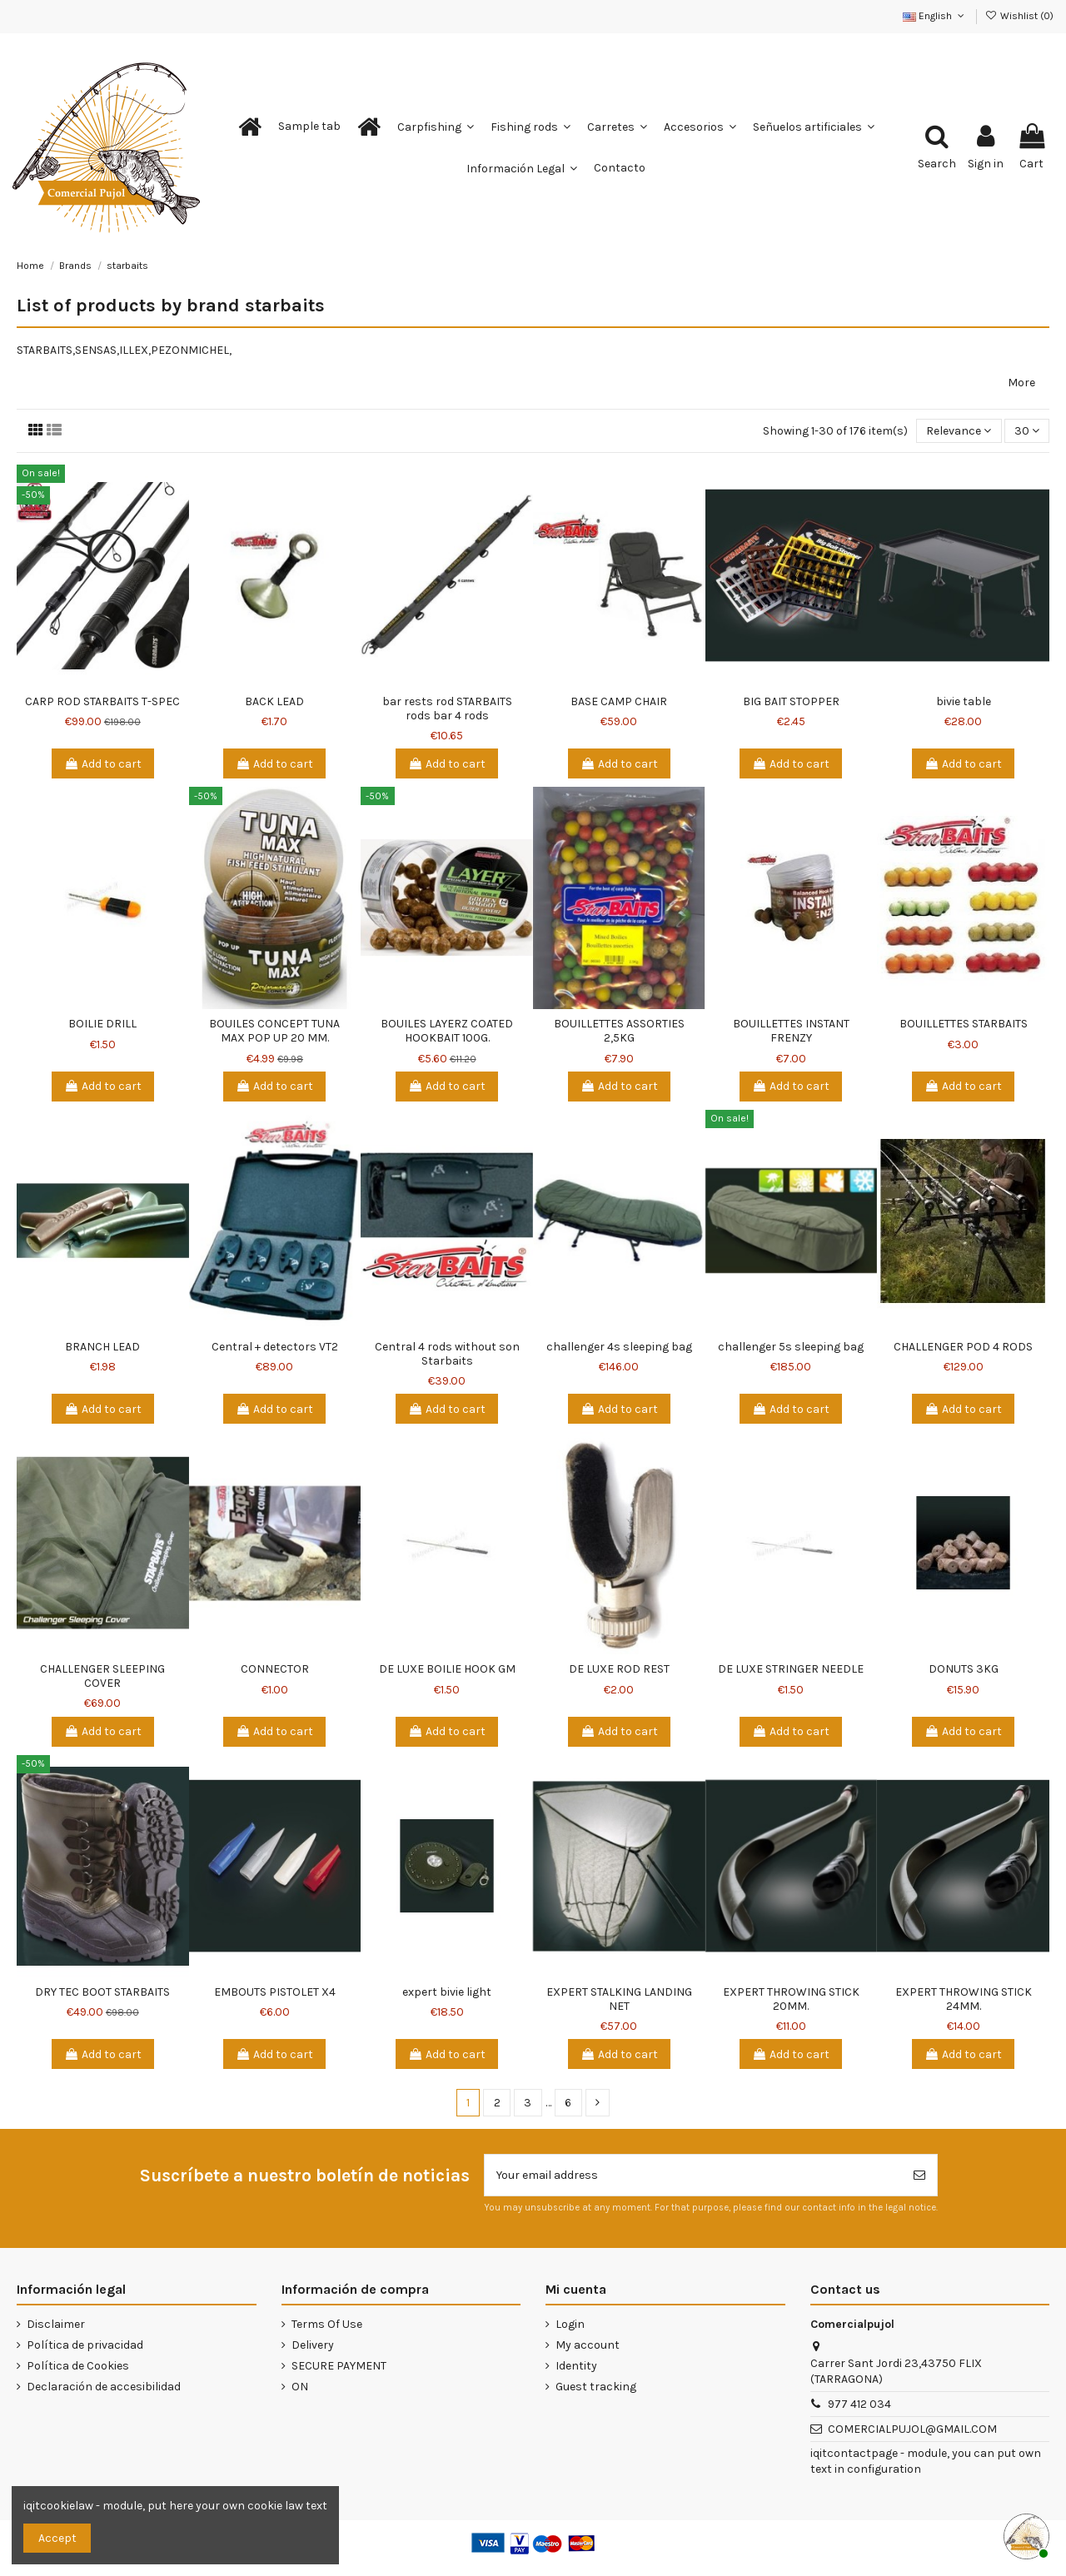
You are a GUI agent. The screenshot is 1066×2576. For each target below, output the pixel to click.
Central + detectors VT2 (275, 1347)
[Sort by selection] (958, 431)
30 (1026, 431)
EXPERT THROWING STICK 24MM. (963, 1999)
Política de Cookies (78, 2366)
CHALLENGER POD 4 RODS (963, 1347)
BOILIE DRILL (102, 1024)
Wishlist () (1019, 16)
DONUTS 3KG (964, 1669)
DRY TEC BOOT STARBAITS (102, 1992)
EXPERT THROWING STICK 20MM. (791, 1999)
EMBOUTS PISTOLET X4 (275, 1992)
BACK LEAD (274, 701)
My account (587, 2345)
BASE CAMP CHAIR (618, 701)
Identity (576, 2366)
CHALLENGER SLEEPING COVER (102, 1676)
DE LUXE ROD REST (619, 1669)
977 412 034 (859, 2404)
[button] (309, 126)
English (935, 16)
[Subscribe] (919, 2175)
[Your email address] (693, 2175)
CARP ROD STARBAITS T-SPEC (102, 701)
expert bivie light (446, 1992)
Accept (57, 2538)
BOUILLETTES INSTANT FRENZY (791, 1031)
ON (299, 2387)
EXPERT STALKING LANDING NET (619, 1999)
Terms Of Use (326, 2324)
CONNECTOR (275, 1669)
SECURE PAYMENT (338, 2366)
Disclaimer (56, 2324)
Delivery (312, 2345)
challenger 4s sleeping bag (619, 1347)
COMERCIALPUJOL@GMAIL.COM (912, 2429)
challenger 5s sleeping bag (791, 1347)
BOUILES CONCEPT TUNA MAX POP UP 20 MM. (274, 1031)
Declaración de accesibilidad (104, 2387)
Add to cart (103, 764)
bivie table (963, 701)
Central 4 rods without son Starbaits (447, 1354)
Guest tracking (595, 2387)
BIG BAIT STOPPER (791, 701)
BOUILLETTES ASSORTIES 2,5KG (619, 1031)
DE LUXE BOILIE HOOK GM (447, 1669)
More (1021, 382)
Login (570, 2324)
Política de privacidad (85, 2345)
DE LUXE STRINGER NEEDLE (791, 1669)
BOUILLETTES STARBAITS (963, 1024)
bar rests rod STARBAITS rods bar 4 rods (447, 708)
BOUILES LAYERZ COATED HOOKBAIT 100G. (447, 1031)
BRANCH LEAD (102, 1347)
